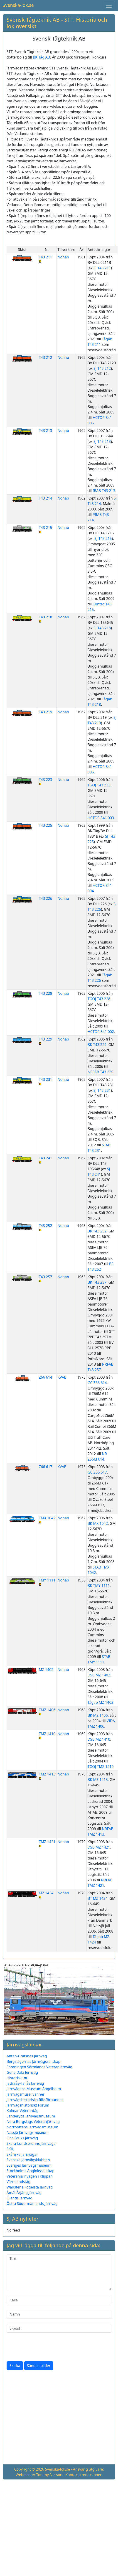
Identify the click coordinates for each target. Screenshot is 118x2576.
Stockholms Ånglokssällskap (30, 2170)
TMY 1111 (47, 1582)
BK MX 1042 (98, 1523)
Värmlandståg (18, 2181)
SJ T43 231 (102, 1090)
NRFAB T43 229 (100, 1071)
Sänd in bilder (38, 2365)
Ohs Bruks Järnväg (22, 2137)
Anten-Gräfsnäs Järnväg (27, 2055)
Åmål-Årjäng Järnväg (24, 2192)
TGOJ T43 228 (99, 998)
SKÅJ (10, 2148)
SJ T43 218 (102, 627)
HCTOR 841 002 (101, 1031)
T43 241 (47, 1159)
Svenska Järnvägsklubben (28, 2159)
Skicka (15, 2365)
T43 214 (45, 498)
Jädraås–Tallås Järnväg (25, 2083)
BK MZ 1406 (98, 1715)
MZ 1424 (47, 1894)
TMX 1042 (47, 1519)
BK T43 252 (97, 1231)
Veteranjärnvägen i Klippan (30, 2176)
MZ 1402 (46, 1669)
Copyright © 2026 (29, 2469)
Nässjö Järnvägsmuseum (28, 2132)
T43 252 (47, 1227)
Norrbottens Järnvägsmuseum (32, 2127)
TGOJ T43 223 (99, 785)
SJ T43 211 (102, 267)
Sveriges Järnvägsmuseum (29, 2165)
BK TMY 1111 (99, 1585)
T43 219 (45, 711)
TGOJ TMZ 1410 (101, 1766)
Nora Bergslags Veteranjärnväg (33, 2121)
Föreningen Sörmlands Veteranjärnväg (39, 2066)
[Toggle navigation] (109, 5)
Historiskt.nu (17, 2077)
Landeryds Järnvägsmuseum (31, 2116)
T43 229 (47, 1041)
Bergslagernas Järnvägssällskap (33, 2061)
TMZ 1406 (47, 1711)
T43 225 (45, 825)
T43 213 (45, 430)
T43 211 (47, 259)
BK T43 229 (97, 1044)
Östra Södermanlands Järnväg (32, 2203)
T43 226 (45, 898)
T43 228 (45, 993)
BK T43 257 (97, 1282)
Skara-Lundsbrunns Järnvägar (32, 2143)
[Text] (59, 2272)
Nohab (63, 257)
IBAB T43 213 (104, 490)
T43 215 (47, 529)
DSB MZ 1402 (99, 1675)
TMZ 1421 (47, 1843)
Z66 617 (45, 1466)
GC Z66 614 (97, 1382)
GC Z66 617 (97, 1472)
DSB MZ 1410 (99, 1739)
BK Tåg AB (41, 57)
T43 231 (47, 1081)
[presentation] (41, 2347)
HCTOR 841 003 (101, 817)
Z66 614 (45, 1377)
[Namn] (59, 2314)
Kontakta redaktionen (83, 2474)
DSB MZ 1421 (99, 1847)
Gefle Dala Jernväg (22, 2072)
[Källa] (59, 2300)
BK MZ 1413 (98, 1779)
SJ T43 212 (102, 368)
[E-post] (59, 2328)
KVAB (61, 1377)
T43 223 (47, 781)
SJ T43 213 (102, 441)
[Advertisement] (42, 2418)
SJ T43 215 (103, 538)
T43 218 (47, 618)
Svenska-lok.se (18, 5)
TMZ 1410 (47, 1735)
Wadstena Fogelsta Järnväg (30, 2187)
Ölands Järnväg (19, 2198)
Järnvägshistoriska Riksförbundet (35, 2099)
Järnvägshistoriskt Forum (28, 2105)
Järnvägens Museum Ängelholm (34, 2088)
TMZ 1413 (47, 1776)
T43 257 (47, 1278)
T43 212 (45, 357)
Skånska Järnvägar (22, 2154)
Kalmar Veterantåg (23, 2110)
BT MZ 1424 (98, 1898)
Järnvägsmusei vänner (25, 2094)
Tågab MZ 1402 (100, 1702)
